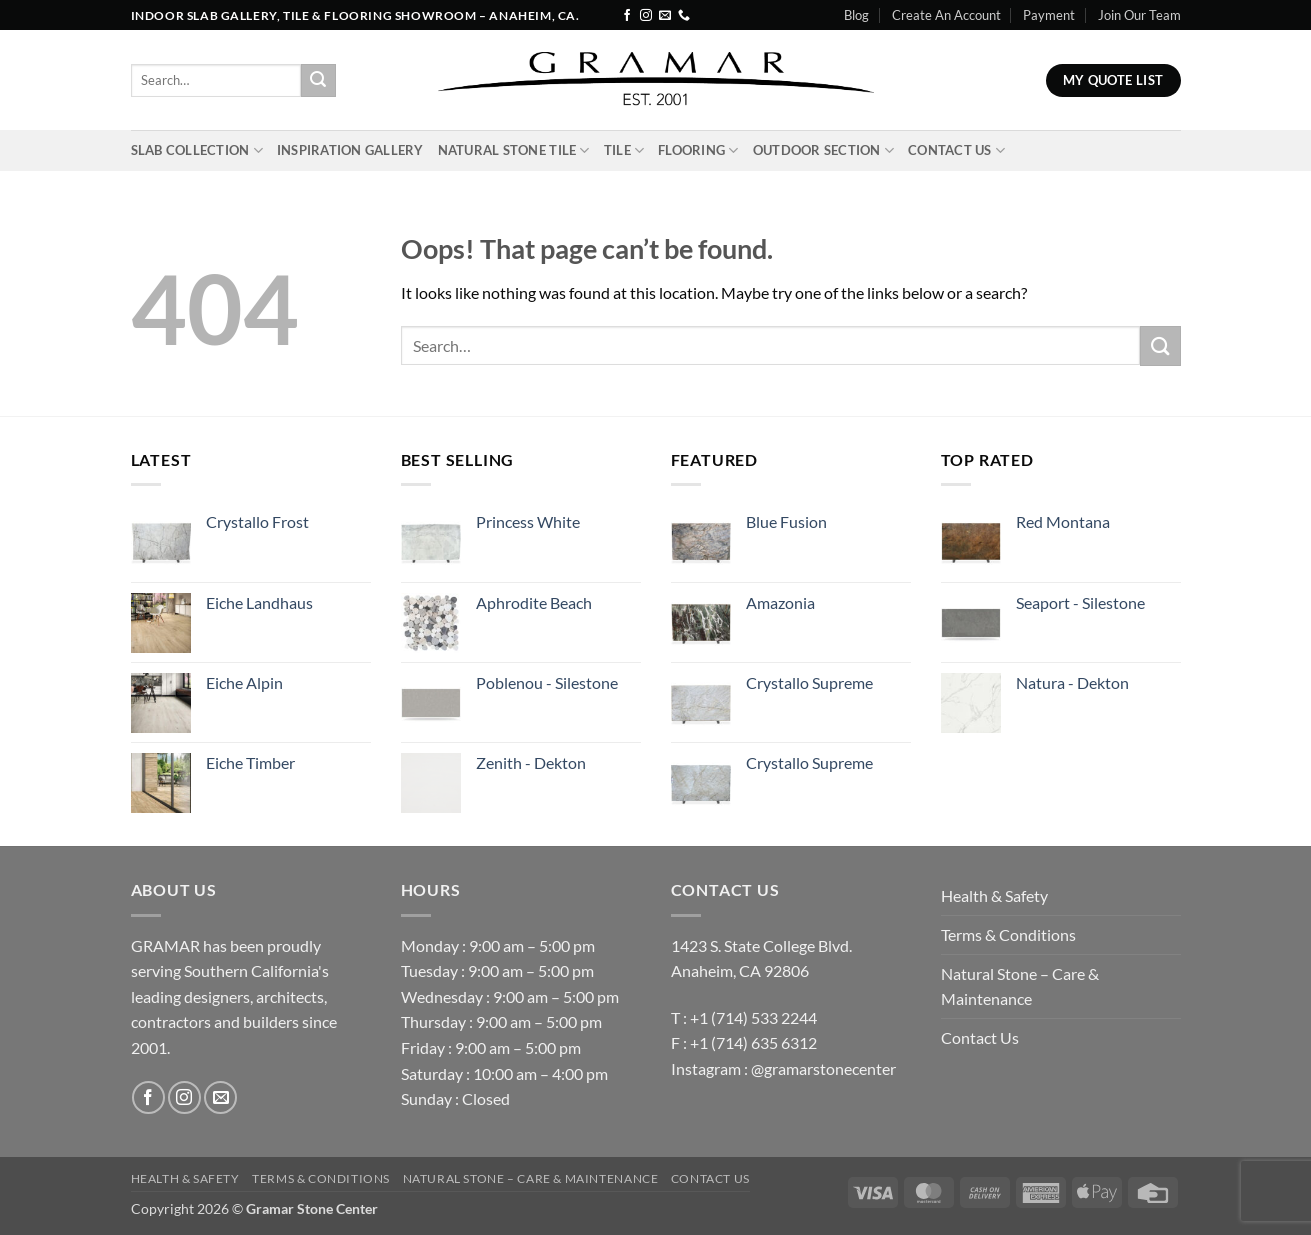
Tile (624, 150)
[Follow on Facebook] (627, 16)
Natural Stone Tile (514, 150)
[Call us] (684, 16)
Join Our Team (1139, 15)
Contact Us (956, 150)
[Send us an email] (665, 16)
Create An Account (946, 15)
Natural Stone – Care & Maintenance (1020, 986)
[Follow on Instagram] (646, 16)
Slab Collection (197, 150)
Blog (856, 15)
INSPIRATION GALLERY (350, 150)
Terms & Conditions (1008, 934)
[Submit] (318, 81)
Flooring (698, 150)
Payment (1049, 15)
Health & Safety (994, 895)
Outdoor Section (823, 150)
